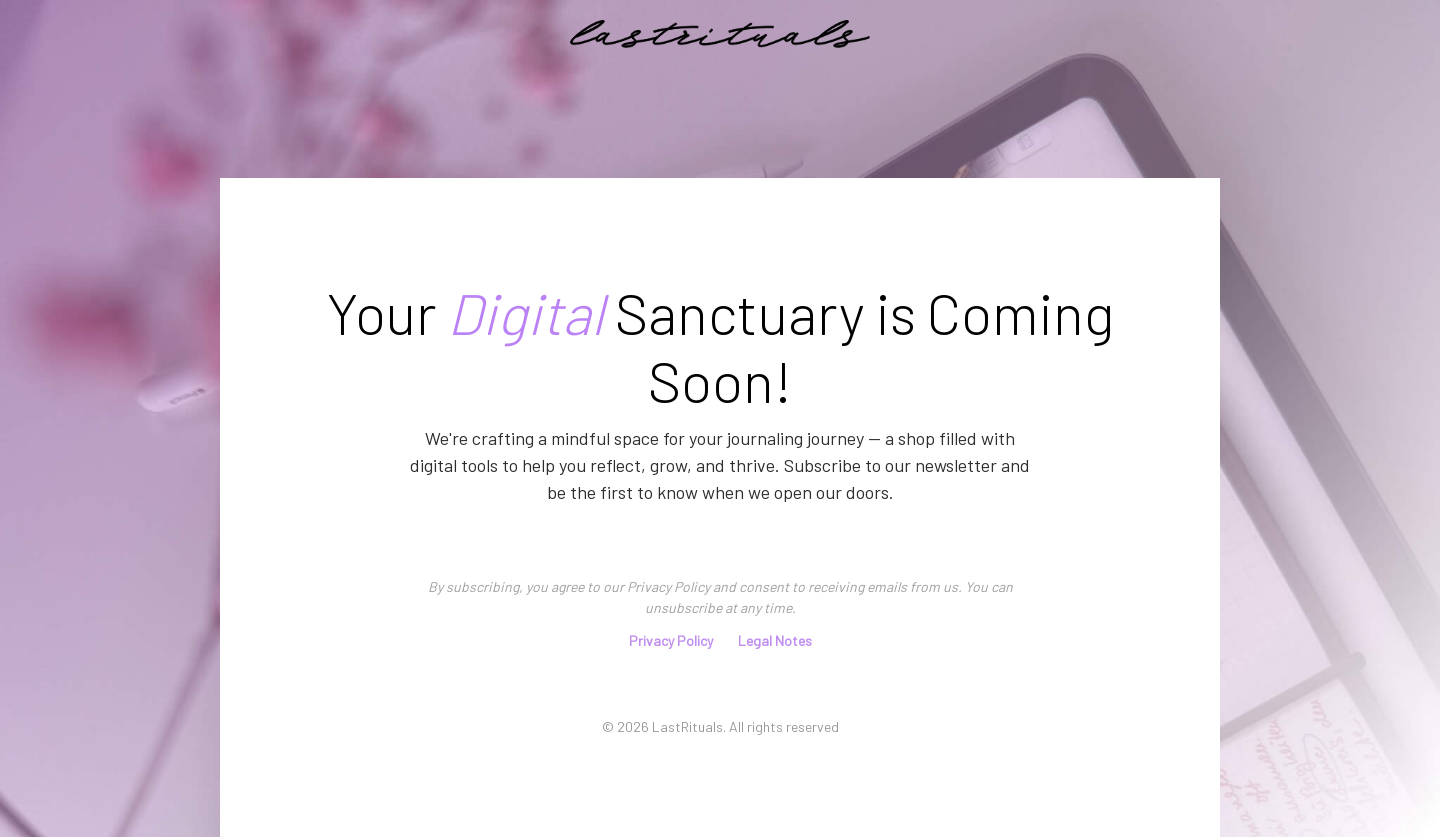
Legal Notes (775, 640)
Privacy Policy (671, 640)
